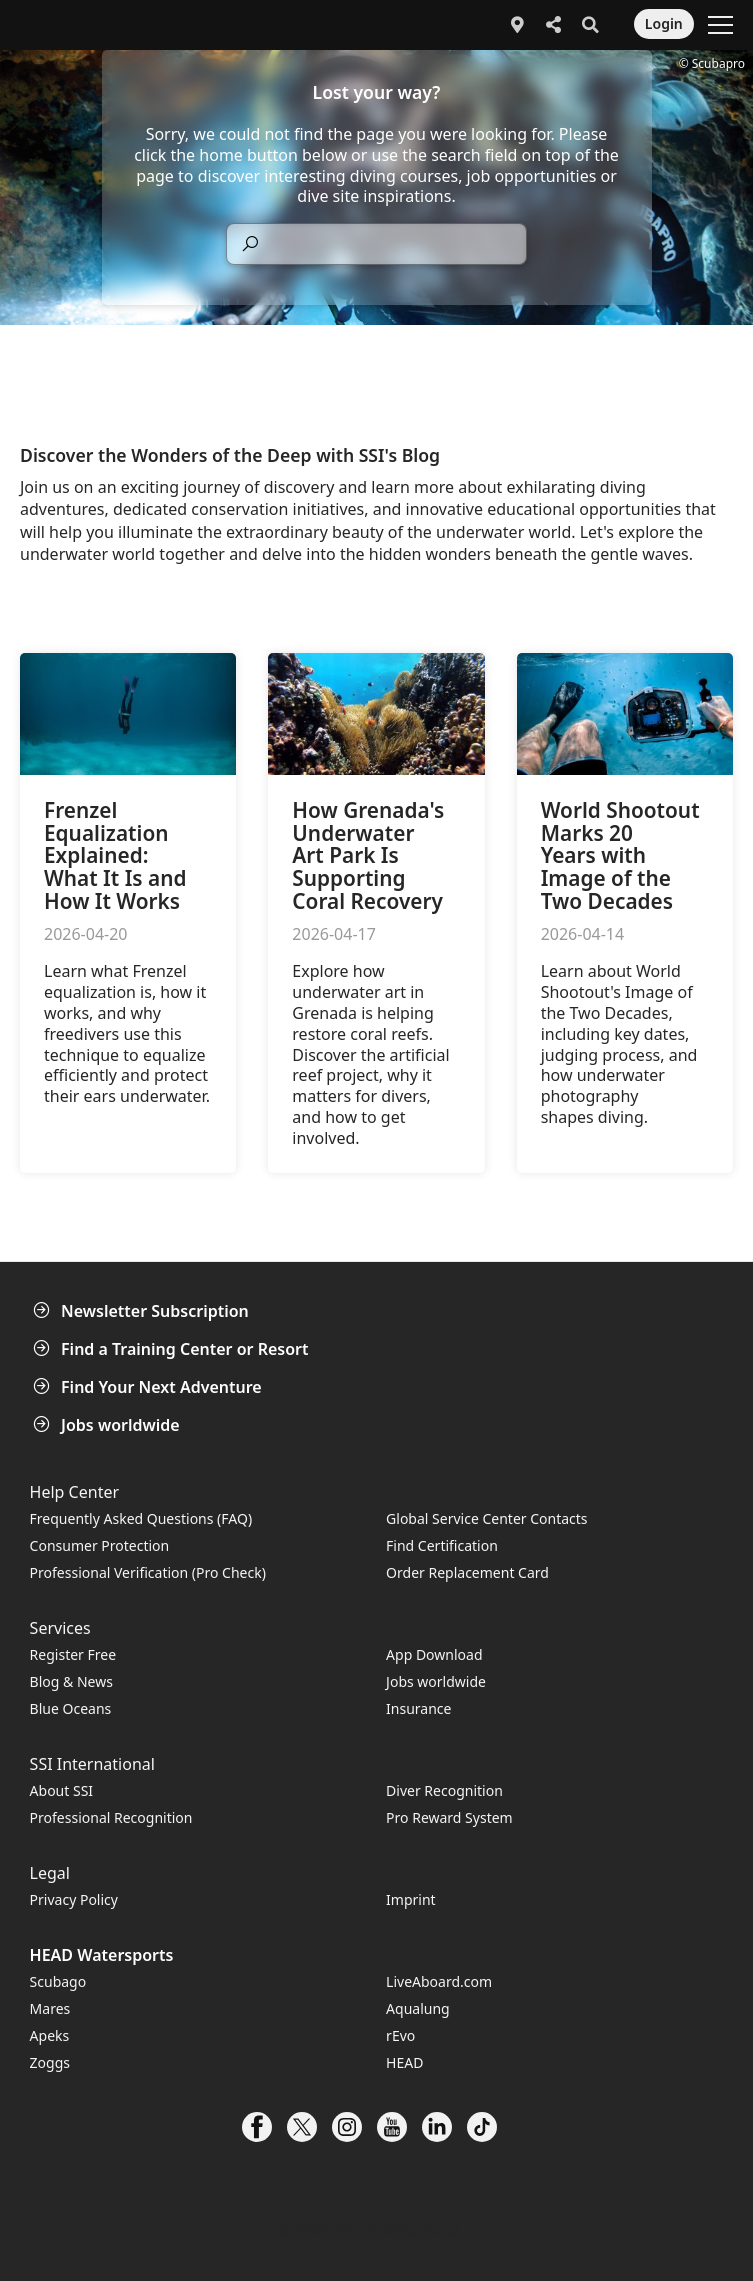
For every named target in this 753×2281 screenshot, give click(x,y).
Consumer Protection (100, 1545)
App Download (434, 1654)
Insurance (418, 1708)
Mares (50, 2008)
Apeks (50, 2035)
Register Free (73, 1654)
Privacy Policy (74, 1899)
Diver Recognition (444, 1790)
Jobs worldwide (108, 1425)
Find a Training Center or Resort (173, 1349)
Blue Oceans (71, 1708)
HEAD (404, 2062)
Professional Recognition (111, 1817)
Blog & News (71, 1681)
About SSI (62, 1790)
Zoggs (50, 2062)
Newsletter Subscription (143, 1311)
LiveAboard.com (439, 1981)
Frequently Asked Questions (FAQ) (141, 1518)
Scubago (58, 1981)
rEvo (400, 2035)
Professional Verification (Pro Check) (148, 1572)
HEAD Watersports (102, 1955)
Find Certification (442, 1545)
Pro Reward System (449, 1817)
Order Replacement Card (467, 1572)
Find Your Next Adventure (149, 1387)
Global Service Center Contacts (486, 1518)
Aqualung (418, 2008)
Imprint (411, 1899)
